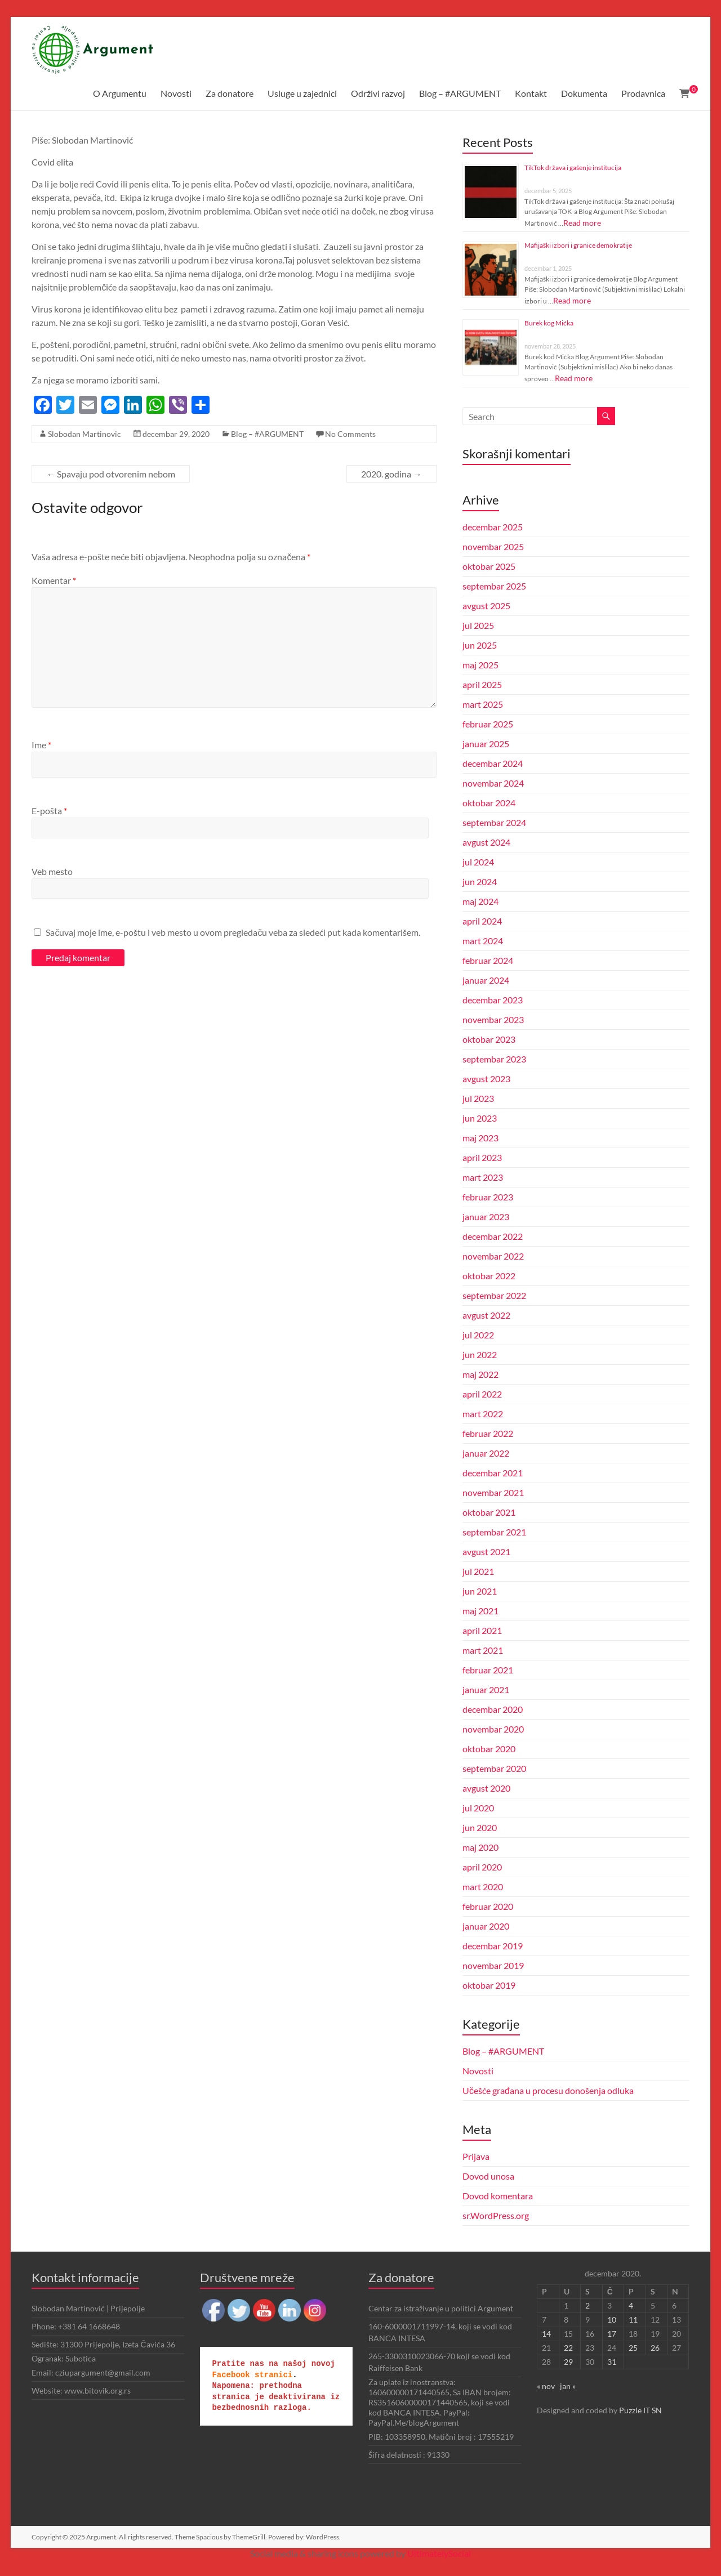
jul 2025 (478, 625)
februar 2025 (487, 723)
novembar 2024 (493, 783)
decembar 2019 (492, 1945)
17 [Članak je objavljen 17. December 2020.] (611, 2333)
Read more (582, 222)
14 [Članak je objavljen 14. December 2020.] (546, 2333)
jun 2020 (479, 1827)
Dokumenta (584, 93)
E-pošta (49, 810)
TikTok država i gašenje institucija (572, 167)
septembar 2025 (494, 586)
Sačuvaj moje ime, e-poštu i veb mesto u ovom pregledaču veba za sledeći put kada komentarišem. (233, 932)
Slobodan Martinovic (84, 434)
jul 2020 (478, 1807)
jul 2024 (478, 861)
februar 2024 (487, 960)
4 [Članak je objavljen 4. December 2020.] (631, 2305)
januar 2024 (485, 980)
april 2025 (482, 684)
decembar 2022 (492, 1236)
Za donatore (229, 93)
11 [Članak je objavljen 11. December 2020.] (633, 2319)
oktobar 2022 (488, 1275)
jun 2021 (479, 1591)
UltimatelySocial (439, 2553)
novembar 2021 (493, 1492)
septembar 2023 (494, 1058)
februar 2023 (487, 1196)
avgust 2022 (486, 1315)
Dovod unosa (488, 2176)
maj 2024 (480, 901)
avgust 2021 (486, 1551)
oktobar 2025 (488, 566)
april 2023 (482, 1157)
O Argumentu (119, 93)
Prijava (475, 2156)
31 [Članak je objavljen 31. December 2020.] (611, 2362)
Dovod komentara (497, 2195)
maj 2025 (480, 664)
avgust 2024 (486, 842)
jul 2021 (478, 1571)
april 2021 (482, 1630)
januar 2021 (485, 1689)
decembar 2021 (492, 1472)
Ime (41, 744)
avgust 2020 (486, 1788)
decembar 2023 (492, 999)
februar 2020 (487, 1906)
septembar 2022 (494, 1295)
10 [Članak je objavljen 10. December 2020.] (611, 2319)
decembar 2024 (492, 763)
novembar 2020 (493, 1729)
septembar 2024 (494, 822)
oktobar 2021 (488, 1512)
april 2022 (482, 1394)
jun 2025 (479, 645)
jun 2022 (479, 1354)
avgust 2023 (486, 1078)
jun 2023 (479, 1118)
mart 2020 (482, 1886)
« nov (546, 2386)
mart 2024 (482, 940)
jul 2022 (478, 1334)
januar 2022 (485, 1453)
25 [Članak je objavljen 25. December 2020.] (633, 2347)
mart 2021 (482, 1650)
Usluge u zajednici (302, 93)
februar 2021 (487, 1669)
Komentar (54, 580)
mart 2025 (482, 704)
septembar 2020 (494, 1768)
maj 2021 (480, 1610)
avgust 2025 (486, 605)
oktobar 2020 (488, 1748)
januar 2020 (485, 1926)
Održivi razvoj (378, 93)
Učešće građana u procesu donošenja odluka (548, 2090)
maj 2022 (480, 1374)
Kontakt (531, 93)
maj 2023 (480, 1137)
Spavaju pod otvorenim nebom (110, 473)
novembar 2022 (493, 1256)
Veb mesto (52, 871)
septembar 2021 (494, 1531)
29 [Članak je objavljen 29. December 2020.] (568, 2362)
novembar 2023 (493, 1019)
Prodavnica (643, 93)
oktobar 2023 (488, 1039)
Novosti (176, 93)
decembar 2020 (492, 1709)
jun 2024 (479, 881)
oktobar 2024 (488, 802)
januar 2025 (485, 743)
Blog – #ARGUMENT (460, 93)
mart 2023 (482, 1177)
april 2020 (482, 1866)
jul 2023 (478, 1098)
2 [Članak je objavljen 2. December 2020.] (587, 2305)
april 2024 (482, 921)
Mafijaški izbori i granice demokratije (578, 245)
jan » (568, 2386)
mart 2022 (482, 1413)
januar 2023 (485, 1216)
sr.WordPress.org (495, 2215)
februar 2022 (487, 1433)
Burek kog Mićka (548, 323)
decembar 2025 (492, 526)
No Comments (350, 434)
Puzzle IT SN (640, 2410)
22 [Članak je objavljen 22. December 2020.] (568, 2347)
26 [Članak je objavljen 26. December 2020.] (655, 2347)
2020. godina (391, 473)
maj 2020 (480, 1847)
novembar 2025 (493, 546)
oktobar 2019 (488, 1985)
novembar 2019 (493, 1965)
